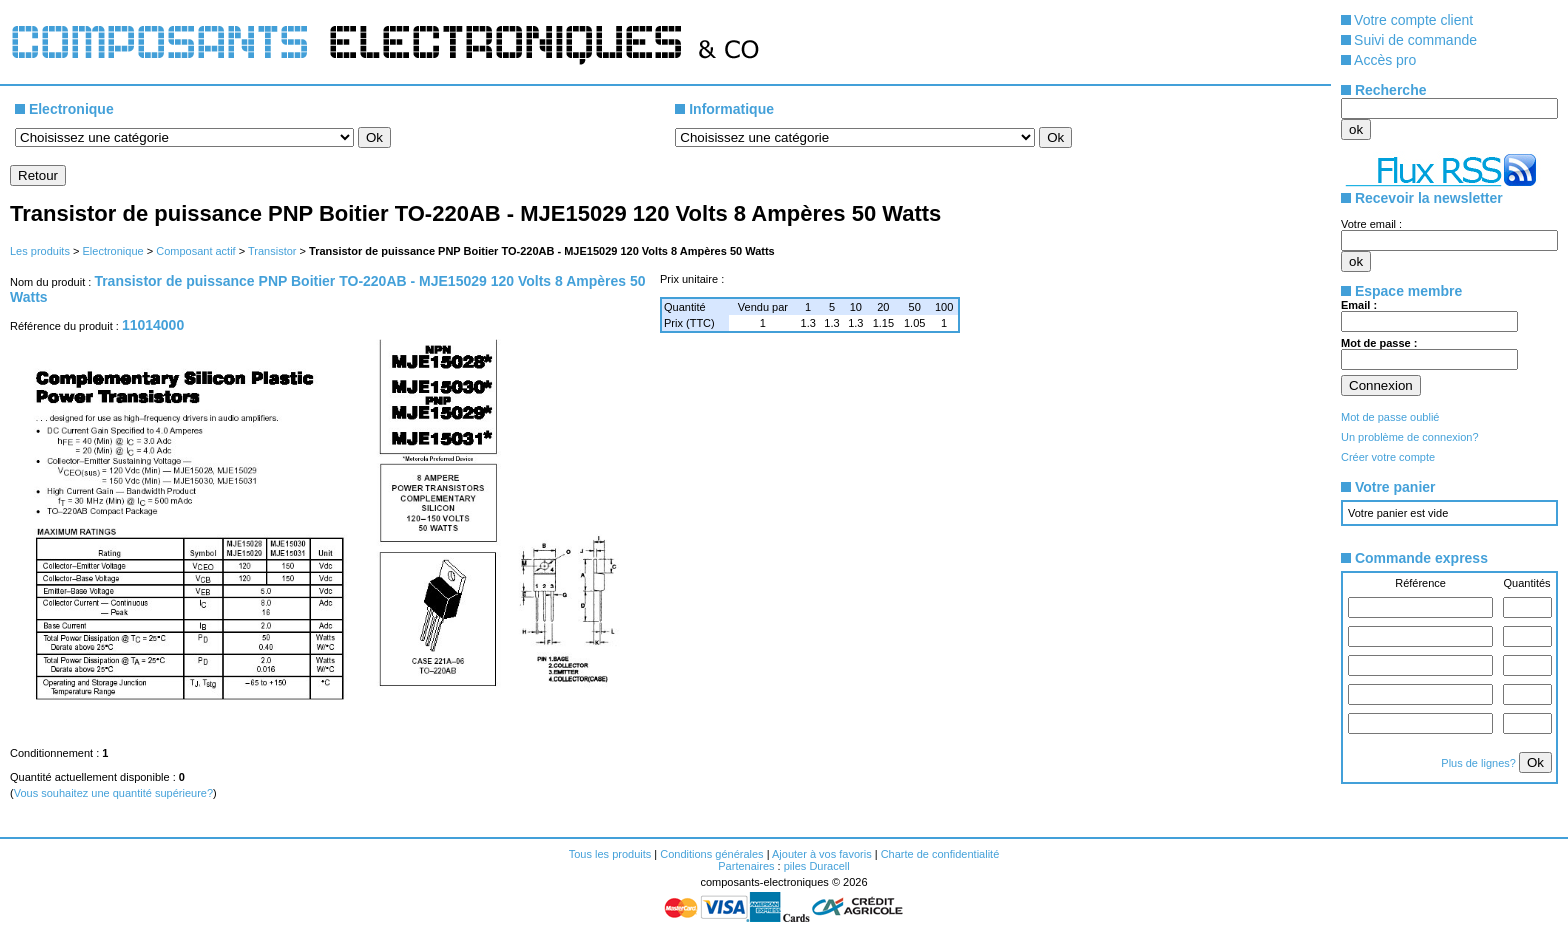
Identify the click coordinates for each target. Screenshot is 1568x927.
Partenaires (746, 866)
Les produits (40, 251)
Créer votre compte (1388, 457)
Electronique (112, 251)
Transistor (272, 251)
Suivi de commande (1415, 40)
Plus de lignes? (1480, 763)
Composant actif (195, 251)
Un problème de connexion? (1410, 437)
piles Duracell (817, 866)
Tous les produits (610, 854)
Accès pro (1385, 60)
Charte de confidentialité (940, 854)
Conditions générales (711, 854)
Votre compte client (1413, 20)
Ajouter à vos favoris (822, 854)
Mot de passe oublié (1390, 417)
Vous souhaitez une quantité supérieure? (113, 793)
